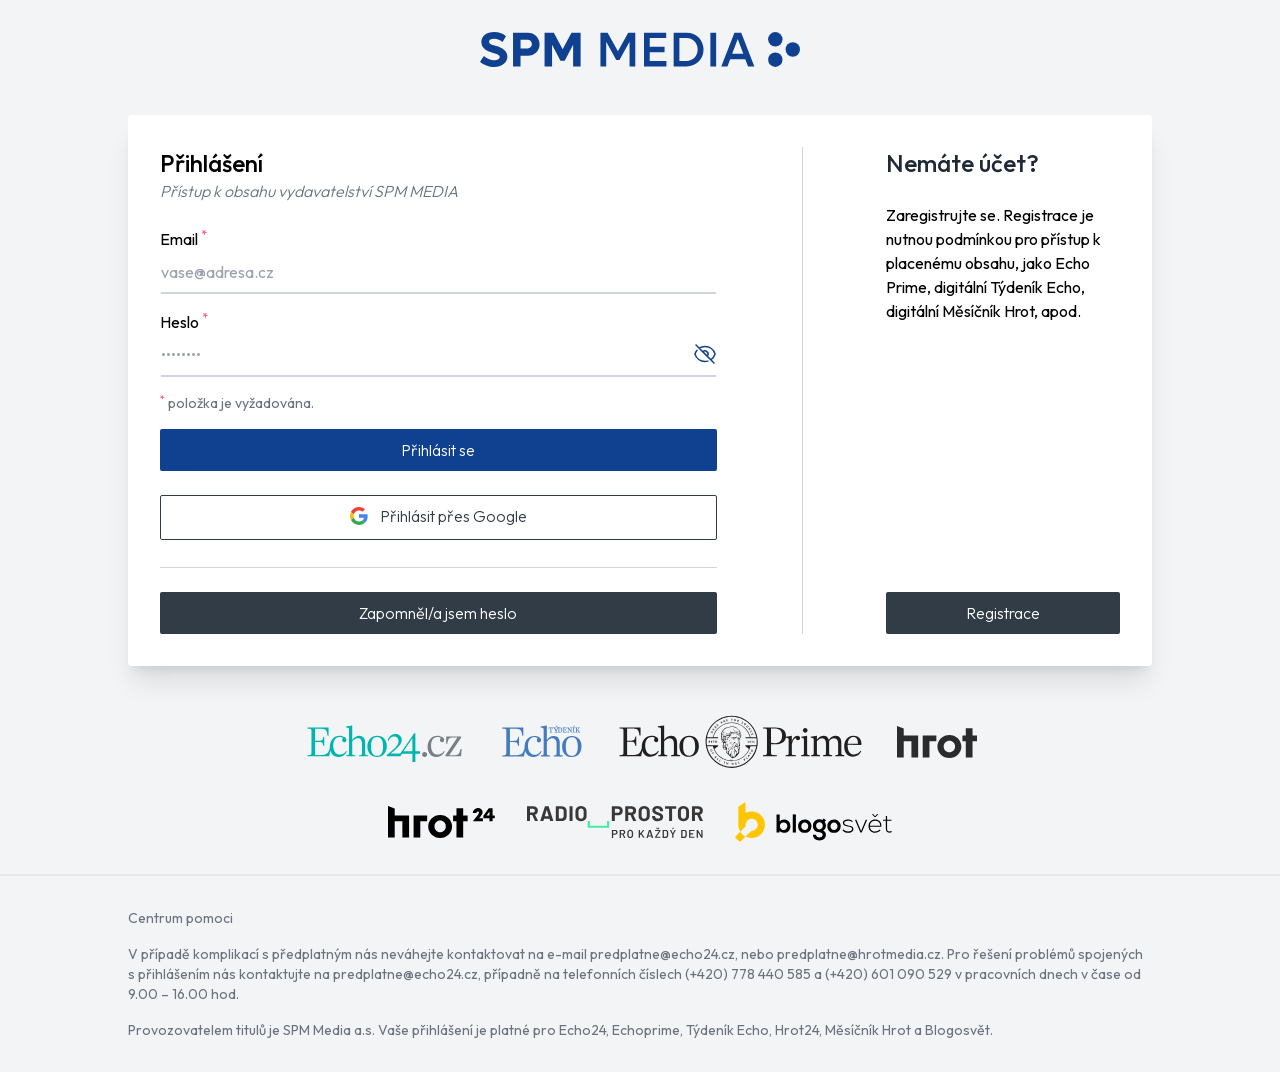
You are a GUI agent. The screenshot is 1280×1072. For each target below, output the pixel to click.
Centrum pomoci (180, 918)
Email (183, 238)
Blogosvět (957, 1030)
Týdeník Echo (727, 1030)
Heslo (184, 321)
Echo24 (582, 1030)
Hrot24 (797, 1030)
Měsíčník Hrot (868, 1030)
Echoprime (646, 1030)
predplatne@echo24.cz (662, 954)
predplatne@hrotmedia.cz (859, 954)
